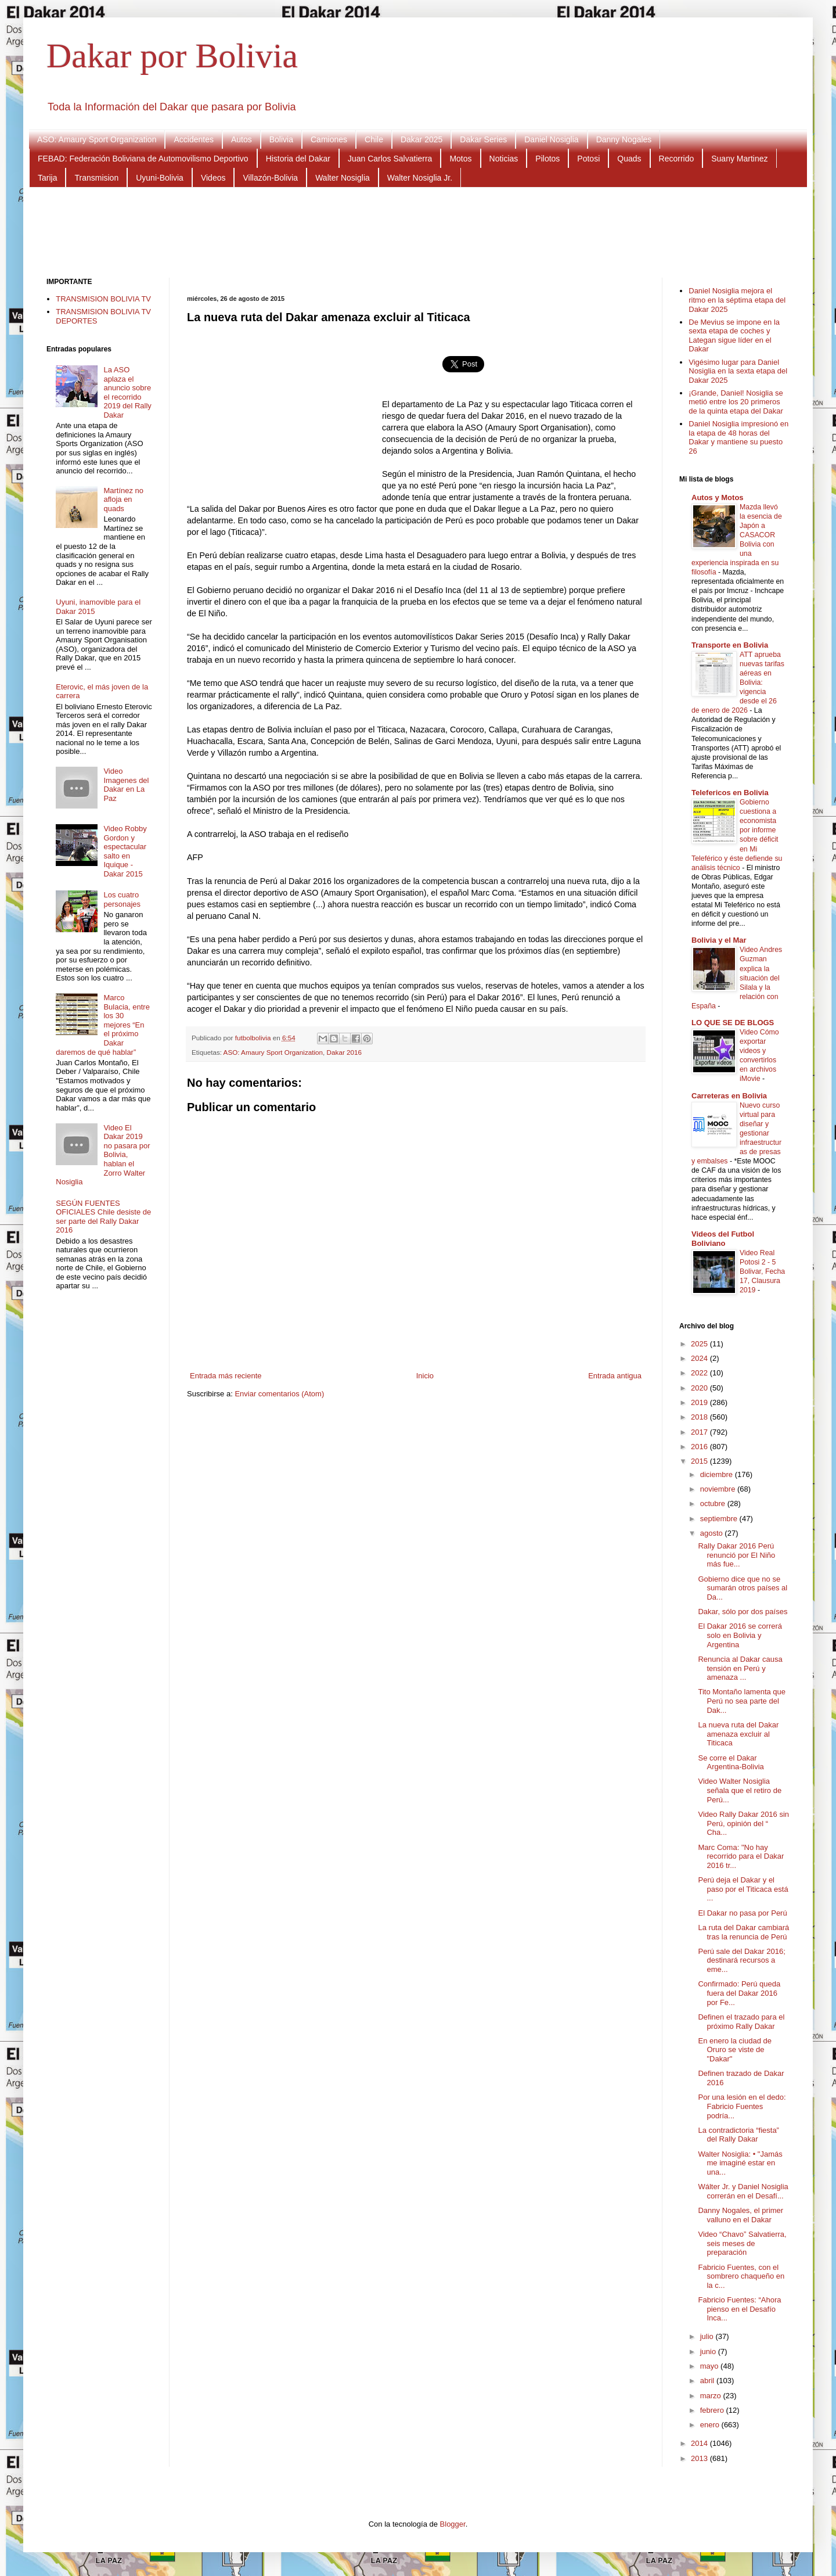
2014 (700, 2443)
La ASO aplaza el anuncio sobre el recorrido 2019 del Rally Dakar (127, 392)
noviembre (718, 1489)
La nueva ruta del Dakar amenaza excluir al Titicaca (738, 1733)
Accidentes (193, 139)
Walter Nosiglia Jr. (419, 177)
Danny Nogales (624, 139)
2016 (700, 1446)
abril (708, 2380)
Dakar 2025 (421, 139)
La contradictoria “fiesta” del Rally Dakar (738, 2135)
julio (708, 2336)
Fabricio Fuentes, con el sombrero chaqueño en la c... (741, 2276)
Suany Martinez (739, 158)
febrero (713, 2410)
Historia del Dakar (298, 158)
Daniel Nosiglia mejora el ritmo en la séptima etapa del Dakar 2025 (737, 299)
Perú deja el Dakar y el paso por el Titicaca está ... (743, 1889)
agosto (712, 1533)
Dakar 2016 (344, 1052)
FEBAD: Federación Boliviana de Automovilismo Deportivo (143, 158)
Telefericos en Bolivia (730, 792)
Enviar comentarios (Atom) (279, 1393)
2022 (700, 1372)
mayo (710, 2366)
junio (709, 2351)
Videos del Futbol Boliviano (722, 1239)
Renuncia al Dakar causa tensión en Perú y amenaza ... (740, 1668)
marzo (711, 2395)
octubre (713, 1503)
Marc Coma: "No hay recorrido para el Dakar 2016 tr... (741, 1856)
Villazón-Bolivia (270, 177)
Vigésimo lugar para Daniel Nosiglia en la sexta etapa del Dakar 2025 (738, 371)
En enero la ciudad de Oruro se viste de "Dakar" (734, 2049)
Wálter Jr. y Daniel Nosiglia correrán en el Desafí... (743, 2191)
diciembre (717, 1474)
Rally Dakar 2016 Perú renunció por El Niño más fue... (736, 1555)
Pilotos (547, 158)
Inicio (425, 1375)
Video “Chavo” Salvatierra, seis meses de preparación (742, 2243)
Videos (213, 177)
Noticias (503, 158)
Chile (374, 139)
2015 (700, 1461)
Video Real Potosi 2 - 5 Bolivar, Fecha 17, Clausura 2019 (762, 1271)
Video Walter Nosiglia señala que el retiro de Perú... (739, 1790)
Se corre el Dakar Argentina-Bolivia (730, 1763)
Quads (629, 158)
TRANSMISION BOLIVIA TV (103, 298)
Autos (241, 139)
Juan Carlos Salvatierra (390, 158)
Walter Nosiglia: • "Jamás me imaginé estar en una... (740, 2163)
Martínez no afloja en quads (123, 499)
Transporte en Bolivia (729, 645)
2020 (700, 1388)
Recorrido (676, 158)
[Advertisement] (418, 231)
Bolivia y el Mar (719, 940)
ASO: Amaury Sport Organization (96, 139)
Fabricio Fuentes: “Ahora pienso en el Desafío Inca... (739, 2308)
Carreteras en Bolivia (729, 1095)
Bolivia (281, 139)
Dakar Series (483, 139)
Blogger (453, 2524)
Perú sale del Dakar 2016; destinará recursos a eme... (741, 1960)
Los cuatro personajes (121, 899)
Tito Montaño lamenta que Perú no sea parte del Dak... (741, 1700)
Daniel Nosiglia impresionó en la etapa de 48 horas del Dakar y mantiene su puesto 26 (738, 437)
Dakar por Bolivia (172, 56)
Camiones (329, 139)
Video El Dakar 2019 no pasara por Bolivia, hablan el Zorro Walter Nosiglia (103, 1155)
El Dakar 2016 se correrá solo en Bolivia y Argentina (740, 1635)
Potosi (588, 158)
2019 (700, 1402)
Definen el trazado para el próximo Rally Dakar (741, 2022)
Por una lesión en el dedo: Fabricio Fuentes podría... (741, 2106)
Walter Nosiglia (342, 177)
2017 (700, 1432)
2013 (700, 2458)
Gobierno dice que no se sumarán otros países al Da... (742, 1588)
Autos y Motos (717, 497)
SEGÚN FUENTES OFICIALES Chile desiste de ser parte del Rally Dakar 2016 (103, 1217)
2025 (700, 1343)
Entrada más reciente (226, 1375)
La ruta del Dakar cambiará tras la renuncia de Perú (743, 1932)
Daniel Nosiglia (551, 139)
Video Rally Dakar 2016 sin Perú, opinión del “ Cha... (743, 1823)
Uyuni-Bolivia (159, 177)
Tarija (47, 177)
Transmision (96, 177)
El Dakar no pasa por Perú (742, 1913)
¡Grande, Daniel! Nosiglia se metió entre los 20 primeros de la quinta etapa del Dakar (736, 402)
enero (711, 2424)
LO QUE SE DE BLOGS (732, 1022)
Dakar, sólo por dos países (742, 1611)
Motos (460, 158)
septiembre (720, 1518)
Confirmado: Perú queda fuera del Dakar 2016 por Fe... (739, 1992)
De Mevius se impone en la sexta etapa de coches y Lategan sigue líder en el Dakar (734, 336)
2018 (700, 1417)
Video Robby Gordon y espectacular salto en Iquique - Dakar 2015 (124, 851)
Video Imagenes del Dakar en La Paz (126, 785)
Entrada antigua (615, 1375)
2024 (700, 1358)
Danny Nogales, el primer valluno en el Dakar (740, 2215)
